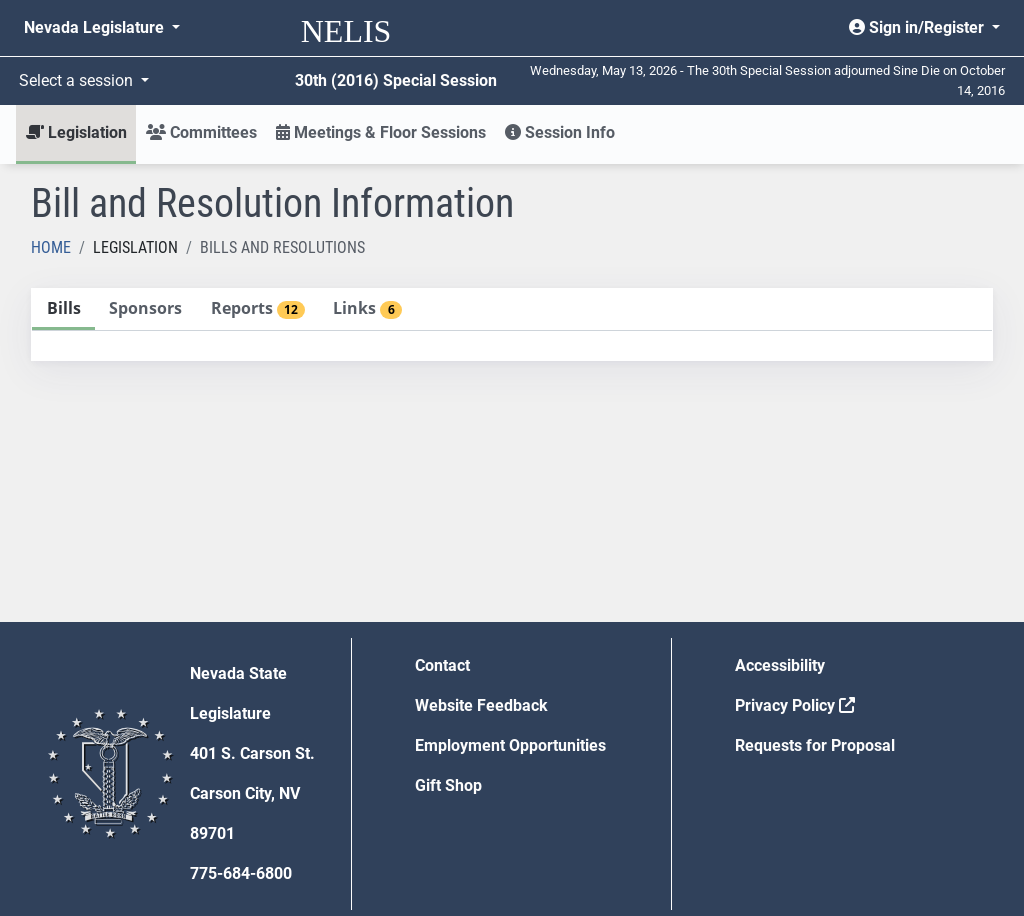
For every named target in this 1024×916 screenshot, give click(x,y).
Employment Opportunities (510, 745)
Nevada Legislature (96, 27)
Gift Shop (448, 785)
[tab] (63, 309)
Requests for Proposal (815, 745)
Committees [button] (201, 132)
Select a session (78, 80)
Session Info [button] (560, 132)
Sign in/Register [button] (918, 27)
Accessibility (780, 665)
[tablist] (512, 324)
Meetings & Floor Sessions (381, 132)
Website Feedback (481, 705)
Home (51, 247)
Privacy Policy (795, 705)
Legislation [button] (76, 132)
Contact (442, 665)
